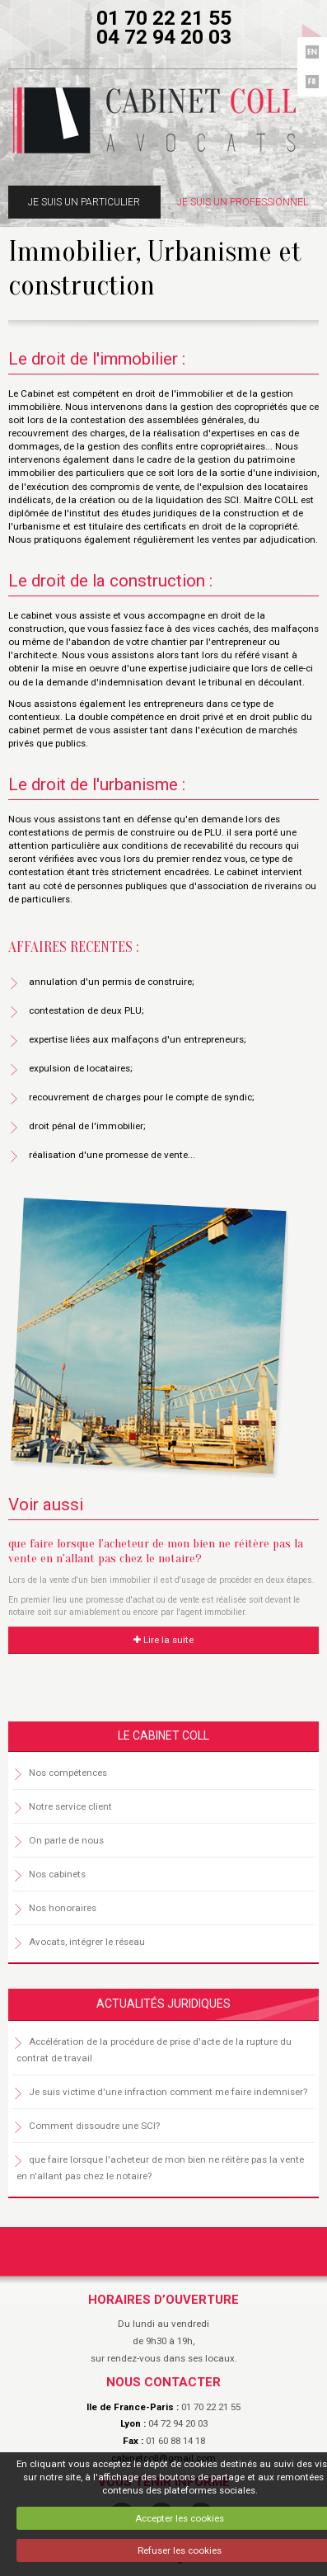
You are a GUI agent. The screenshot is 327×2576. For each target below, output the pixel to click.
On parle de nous (66, 1840)
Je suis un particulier (84, 202)
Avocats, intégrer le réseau (87, 1941)
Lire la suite (163, 1640)
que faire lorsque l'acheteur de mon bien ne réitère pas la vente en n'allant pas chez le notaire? (155, 1551)
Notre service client (70, 1806)
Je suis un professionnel (242, 202)
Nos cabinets (57, 1874)
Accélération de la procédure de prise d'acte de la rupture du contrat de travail (154, 2050)
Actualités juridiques (163, 2003)
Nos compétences (68, 1772)
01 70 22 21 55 (163, 18)
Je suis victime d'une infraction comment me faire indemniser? (168, 2092)
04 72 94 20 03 (163, 37)
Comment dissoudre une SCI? (94, 2125)
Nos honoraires (62, 1908)
